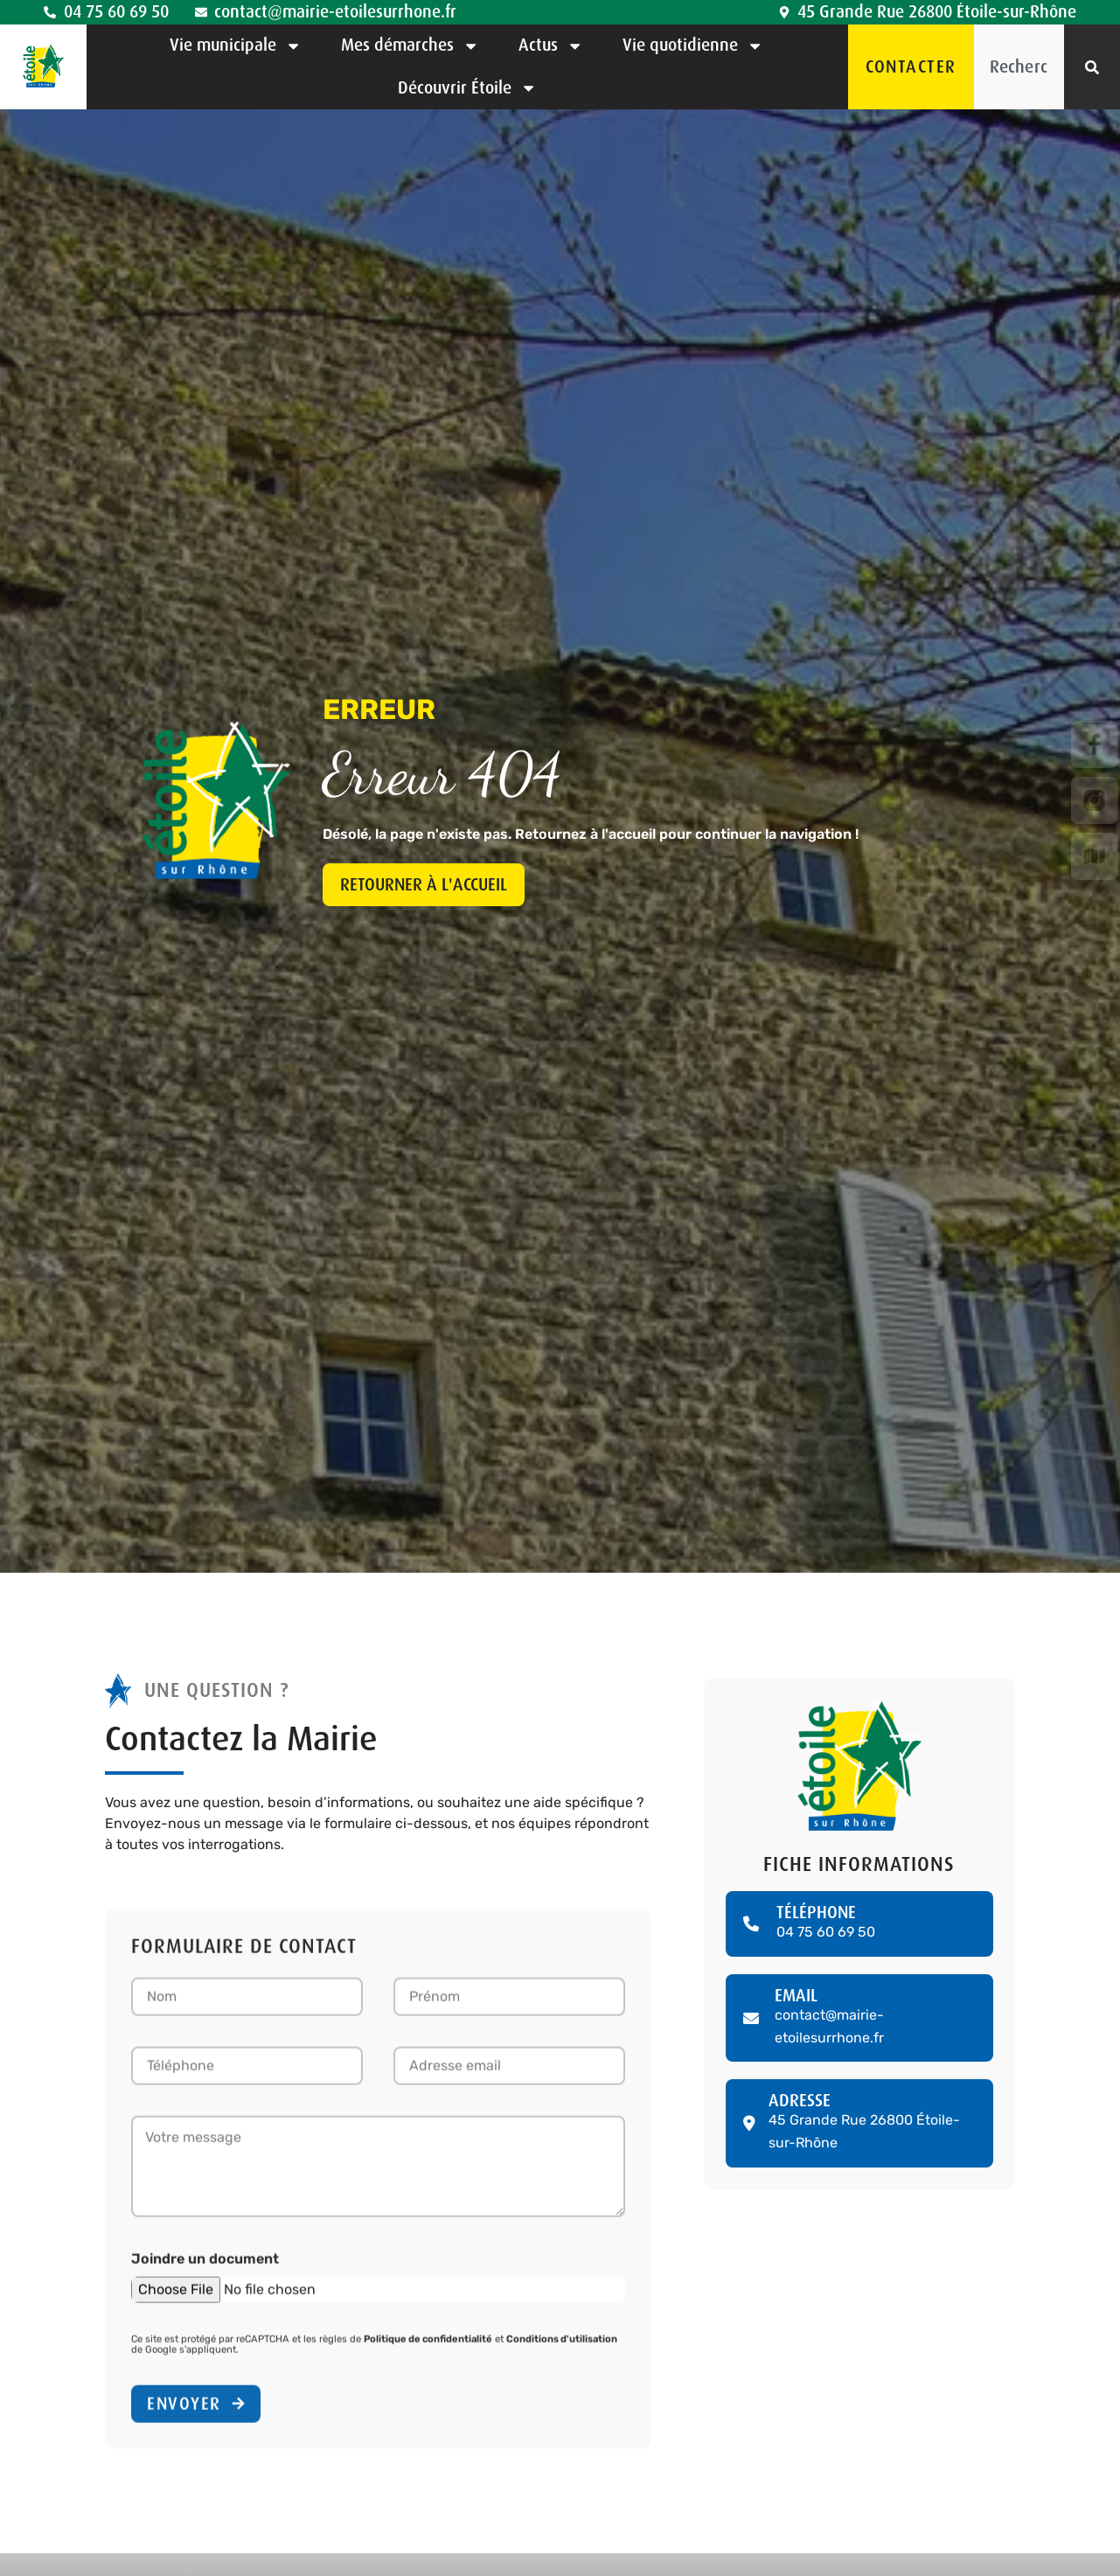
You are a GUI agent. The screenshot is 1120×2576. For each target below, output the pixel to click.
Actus (550, 46)
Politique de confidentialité (428, 2346)
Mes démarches (410, 46)
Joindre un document (205, 2265)
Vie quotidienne (693, 46)
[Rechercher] (1092, 66)
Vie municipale (236, 46)
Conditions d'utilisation (561, 2346)
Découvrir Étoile (467, 88)
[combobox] (1019, 66)
